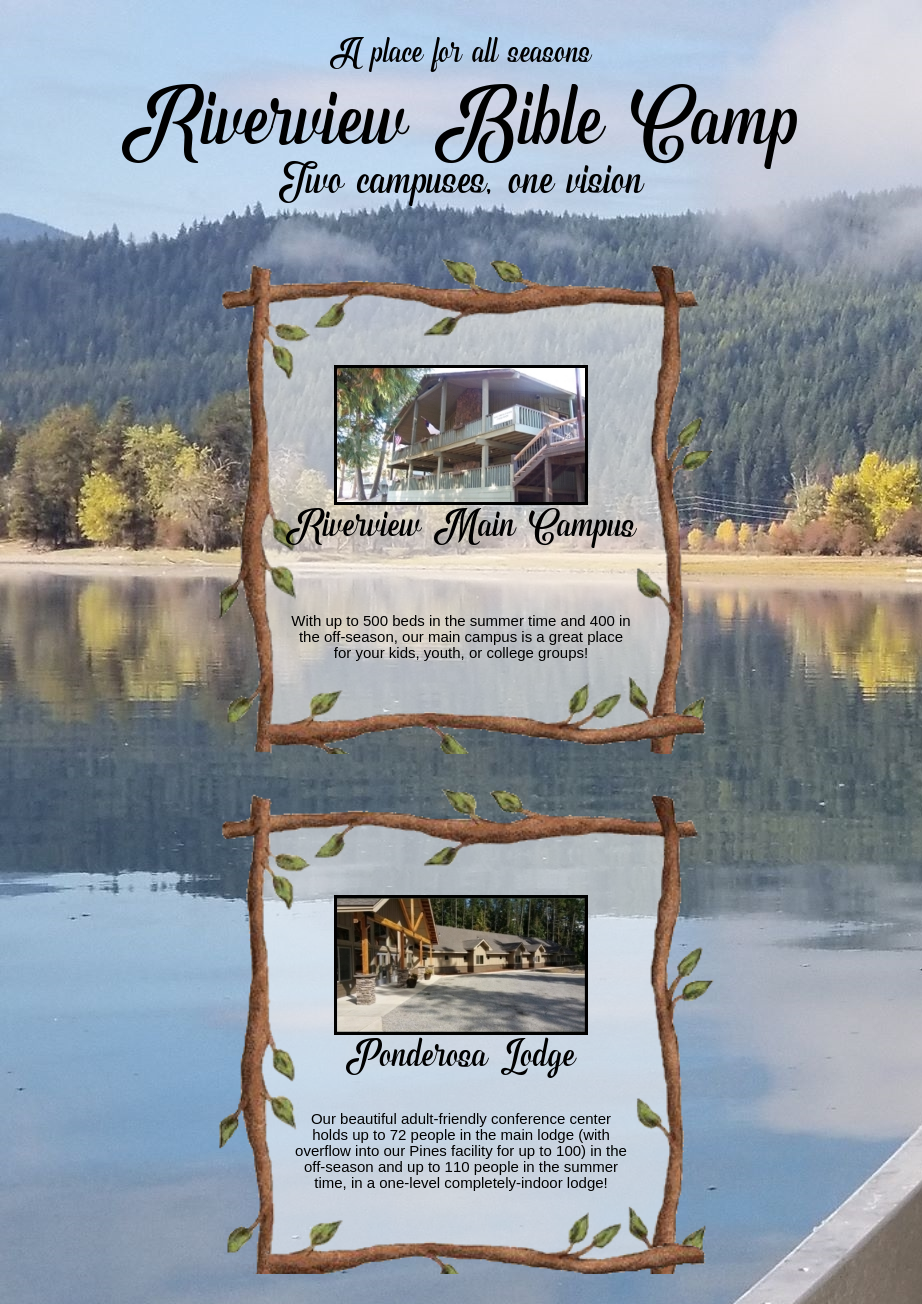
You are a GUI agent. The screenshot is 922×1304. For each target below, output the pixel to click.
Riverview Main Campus (461, 521)
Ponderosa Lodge (461, 1051)
